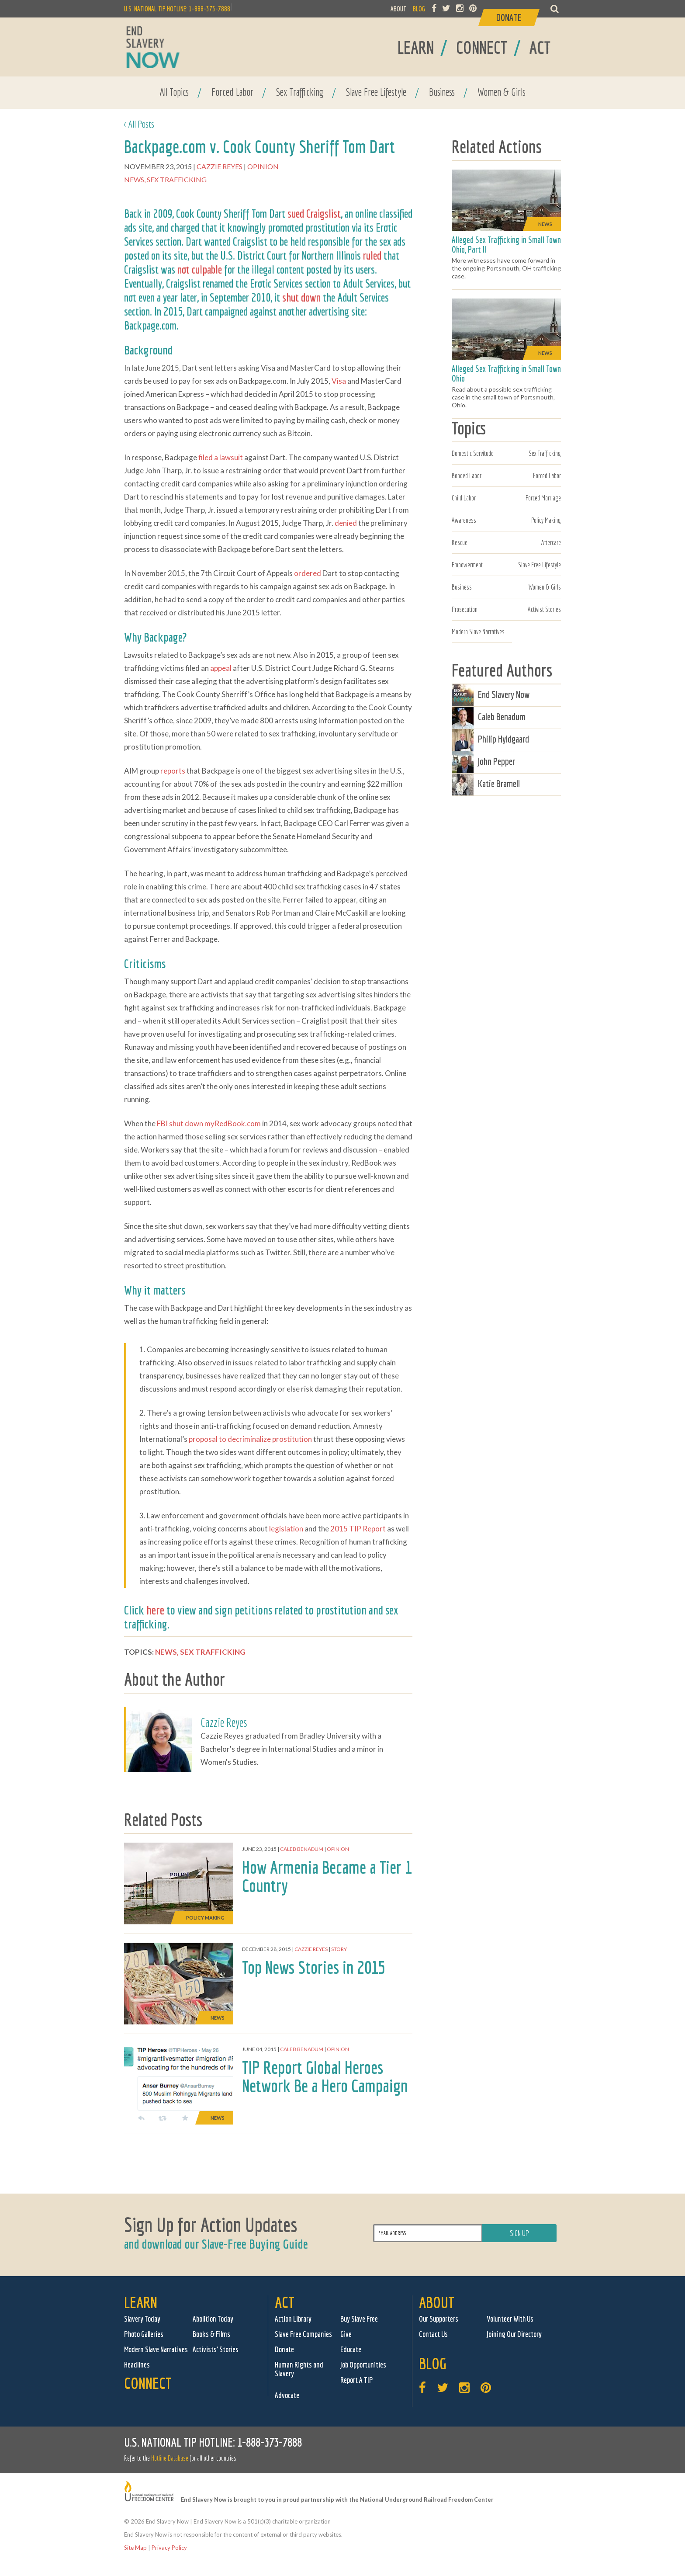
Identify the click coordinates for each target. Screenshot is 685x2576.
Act (284, 2302)
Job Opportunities (363, 2364)
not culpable (199, 269)
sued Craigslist (314, 213)
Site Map (135, 2547)
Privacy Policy (169, 2547)
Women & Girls (501, 92)
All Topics (174, 92)
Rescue (459, 542)
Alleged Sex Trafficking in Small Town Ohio (506, 373)
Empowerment (467, 565)
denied (346, 523)
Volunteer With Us (510, 2318)
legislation (286, 1528)
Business (442, 92)
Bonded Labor (466, 475)
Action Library (293, 2318)
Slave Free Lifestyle (376, 92)
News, (135, 179)
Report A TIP (356, 2380)
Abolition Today (213, 2318)
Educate (350, 2349)
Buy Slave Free (359, 2318)
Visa (339, 380)
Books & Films (211, 2334)
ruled (372, 255)
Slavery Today (142, 2318)
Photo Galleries (143, 2334)
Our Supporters (438, 2318)
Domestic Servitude (473, 453)
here (155, 1610)
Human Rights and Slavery (299, 2369)
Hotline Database (169, 2458)
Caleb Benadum (301, 1849)
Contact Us (433, 2334)
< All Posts (139, 123)
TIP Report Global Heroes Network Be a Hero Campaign (325, 2076)
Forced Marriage (543, 498)
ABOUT (398, 9)
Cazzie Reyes (220, 166)
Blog (432, 2363)
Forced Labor (232, 92)
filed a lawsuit (220, 457)
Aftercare (551, 542)
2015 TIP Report (358, 1528)
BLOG (419, 9)
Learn (140, 2302)
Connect (148, 2383)
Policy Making (546, 520)
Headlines (137, 2364)
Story (339, 1949)
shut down (301, 297)
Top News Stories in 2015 (313, 1967)
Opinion (263, 166)
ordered (307, 573)
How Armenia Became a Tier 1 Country (327, 1876)
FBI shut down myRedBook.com (209, 1123)
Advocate (287, 2395)
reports (172, 770)
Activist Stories (544, 609)
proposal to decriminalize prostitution (250, 1439)
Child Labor (464, 498)
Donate (284, 2349)
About (436, 2302)
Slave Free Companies (303, 2334)
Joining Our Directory (514, 2334)
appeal (221, 668)
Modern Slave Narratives (478, 631)
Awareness (464, 520)
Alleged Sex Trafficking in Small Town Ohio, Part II (506, 244)
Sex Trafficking (299, 92)
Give (346, 2334)
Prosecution (464, 609)
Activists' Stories (216, 2349)
